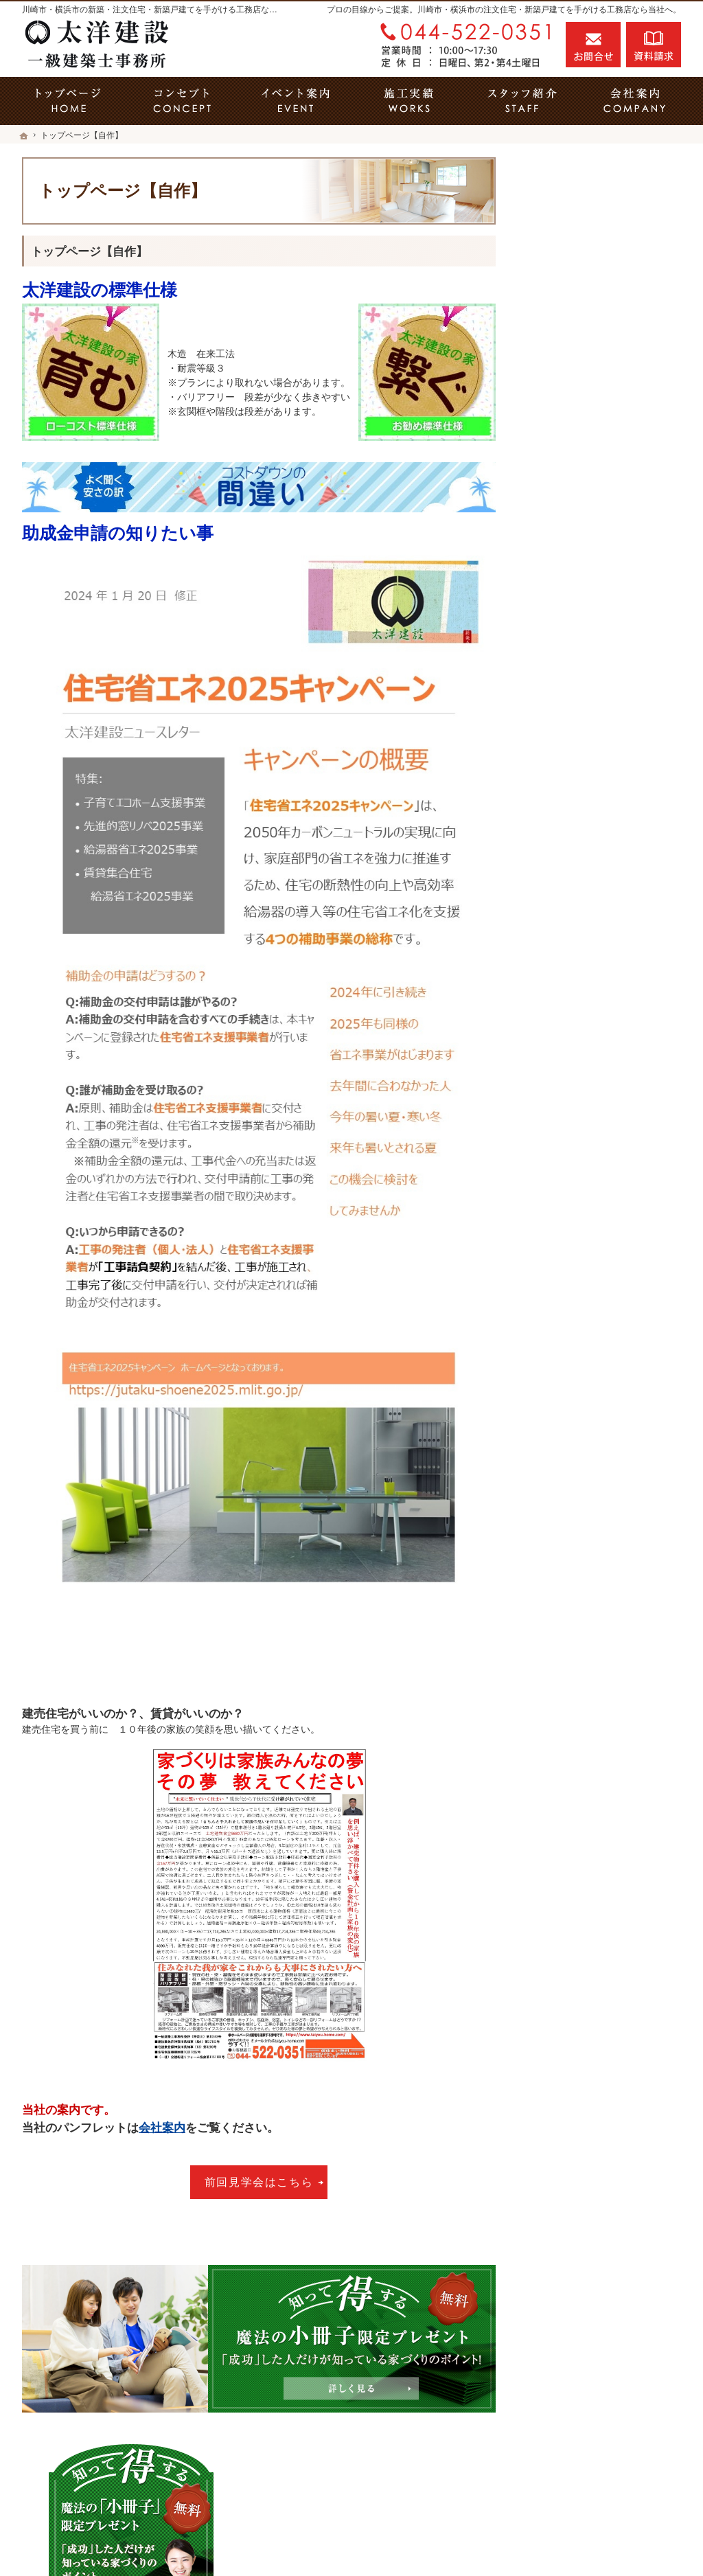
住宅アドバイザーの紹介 (591, 979)
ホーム (552, 477)
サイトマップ (567, 1186)
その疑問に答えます (581, 506)
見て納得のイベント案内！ (596, 595)
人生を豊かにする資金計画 (596, 654)
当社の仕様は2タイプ (584, 831)
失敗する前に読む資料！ (591, 1038)
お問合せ (593, 44)
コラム (552, 1067)
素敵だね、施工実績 (581, 713)
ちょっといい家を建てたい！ (600, 684)
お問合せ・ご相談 (576, 1097)
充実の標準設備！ (576, 772)
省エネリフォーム (576, 536)
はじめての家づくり (581, 802)
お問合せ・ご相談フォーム (598, 2479)
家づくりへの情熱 (576, 949)
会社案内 (162, 2127)
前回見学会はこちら (259, 2182)
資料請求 (653, 44)
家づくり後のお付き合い (591, 890)
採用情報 (557, 1008)
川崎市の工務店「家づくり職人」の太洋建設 (524, 2541)
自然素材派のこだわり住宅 (596, 743)
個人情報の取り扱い (581, 1156)
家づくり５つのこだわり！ (596, 565)
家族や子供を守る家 (581, 861)
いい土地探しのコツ (581, 624)
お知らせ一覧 (567, 1126)
